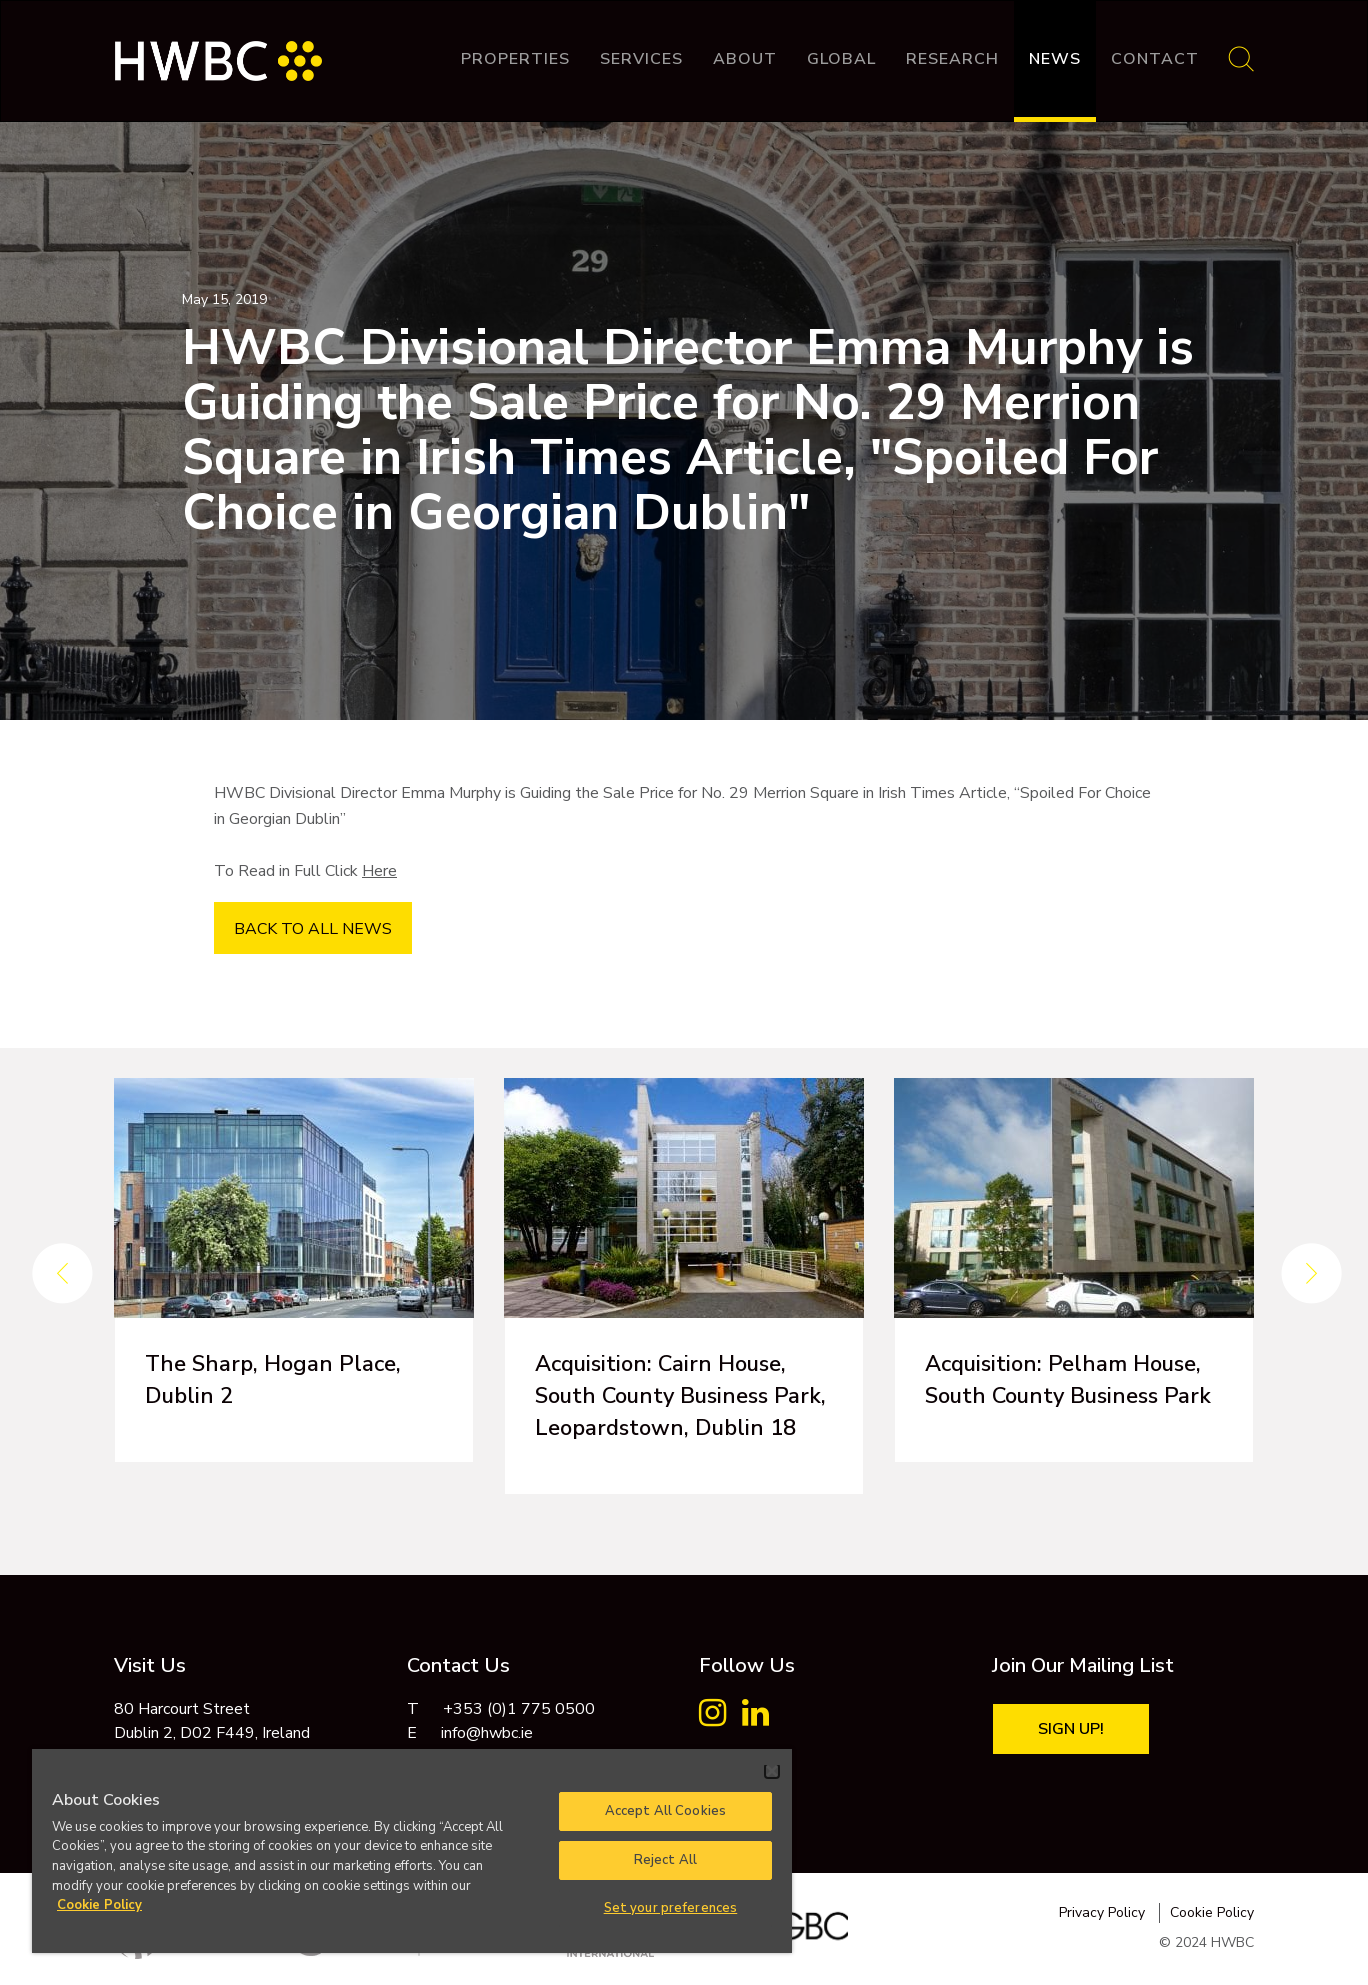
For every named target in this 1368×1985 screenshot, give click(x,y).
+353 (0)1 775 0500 (519, 1709)
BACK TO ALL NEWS (313, 929)
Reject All (665, 1860)
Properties (515, 59)
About (745, 59)
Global (841, 59)
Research (952, 59)
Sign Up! (1071, 1729)
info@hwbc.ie (487, 1733)
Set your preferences (671, 1908)
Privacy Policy (1102, 1912)
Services (641, 59)
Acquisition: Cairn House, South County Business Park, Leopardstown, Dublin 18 (680, 1396)
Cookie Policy (1212, 1912)
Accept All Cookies (665, 1811)
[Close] (772, 1771)
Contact (1155, 59)
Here (379, 871)
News (1055, 59)
